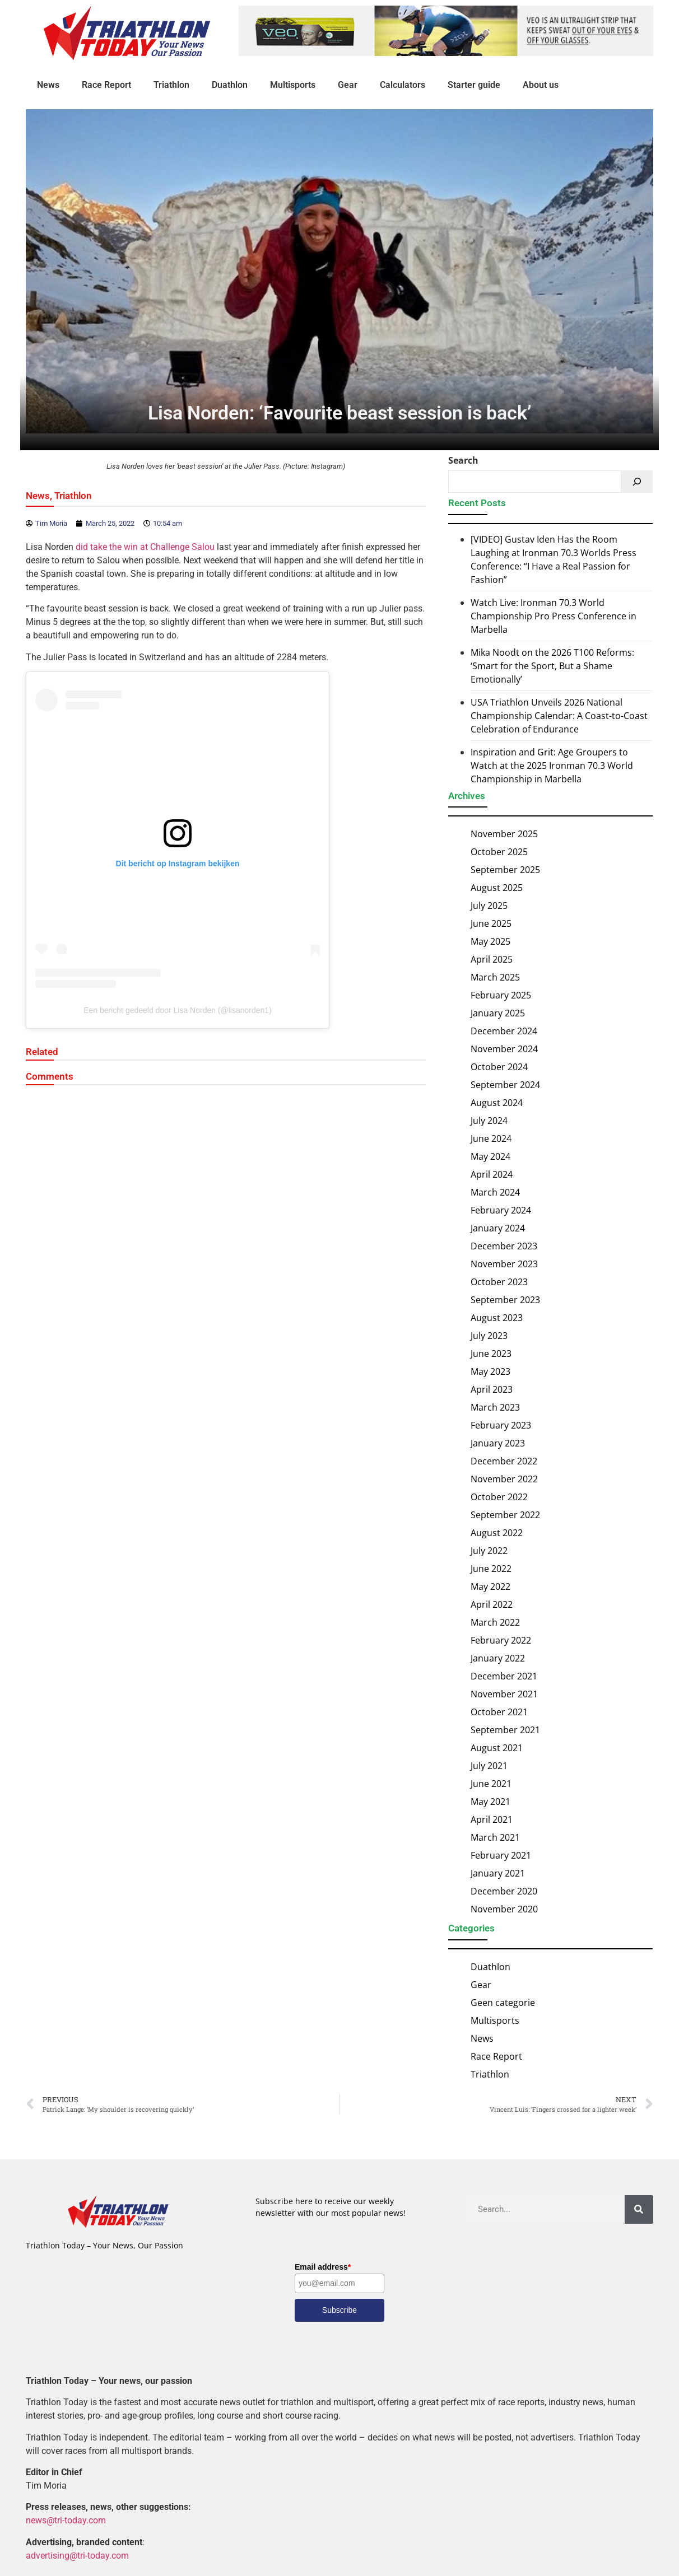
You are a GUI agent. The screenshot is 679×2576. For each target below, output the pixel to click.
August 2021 (497, 1748)
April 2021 (492, 1819)
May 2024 (490, 1156)
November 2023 (504, 1264)
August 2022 (497, 1533)
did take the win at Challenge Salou (145, 547)
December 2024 (504, 1031)
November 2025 (504, 834)
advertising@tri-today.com (77, 2555)
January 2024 (498, 1228)
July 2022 (489, 1550)
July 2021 (489, 1766)
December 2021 (504, 1676)
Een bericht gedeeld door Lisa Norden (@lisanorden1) (177, 1010)
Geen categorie (503, 2002)
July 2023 (489, 1335)
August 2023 (497, 1318)
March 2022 (495, 1622)
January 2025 (498, 1013)
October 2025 (499, 852)
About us (541, 85)
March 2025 (495, 977)
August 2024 (497, 1102)
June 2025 (491, 923)
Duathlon (230, 85)
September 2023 (505, 1300)
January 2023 (498, 1443)
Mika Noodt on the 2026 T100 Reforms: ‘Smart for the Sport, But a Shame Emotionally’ (552, 665)
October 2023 (499, 1282)
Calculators (402, 85)
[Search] (637, 482)
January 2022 (498, 1658)
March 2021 (495, 1837)
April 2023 (492, 1389)
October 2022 (499, 1497)
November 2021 (504, 1694)
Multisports (292, 85)
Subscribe (339, 2310)
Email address (323, 2267)
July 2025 (489, 905)
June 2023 (491, 1353)
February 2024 (501, 1210)
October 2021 (499, 1712)
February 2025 (501, 995)
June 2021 (491, 1783)
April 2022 (492, 1604)
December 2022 (504, 1461)
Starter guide (474, 85)
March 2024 (495, 1192)
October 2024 (499, 1067)
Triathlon (171, 85)
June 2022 (491, 1568)
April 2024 (492, 1174)
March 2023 (495, 1407)
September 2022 (505, 1515)
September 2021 (505, 1730)
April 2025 (492, 959)
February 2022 (501, 1640)
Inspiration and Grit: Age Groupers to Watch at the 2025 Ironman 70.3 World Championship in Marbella (552, 765)
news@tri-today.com (66, 2521)
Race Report (106, 85)
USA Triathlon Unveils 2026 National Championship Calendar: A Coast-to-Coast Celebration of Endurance (559, 715)
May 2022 (490, 1586)
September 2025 (505, 870)
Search (463, 460)
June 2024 (491, 1138)
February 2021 (501, 1855)
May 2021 (490, 1801)
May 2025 (490, 941)
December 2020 (504, 1891)
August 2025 (497, 887)
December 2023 (504, 1246)
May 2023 (490, 1371)
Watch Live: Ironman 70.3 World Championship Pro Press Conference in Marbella (553, 616)
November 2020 (504, 1909)
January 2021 (498, 1873)
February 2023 (501, 1425)
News (48, 85)
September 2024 (505, 1085)
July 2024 (489, 1120)
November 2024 (504, 1049)
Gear (347, 85)
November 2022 (504, 1479)
